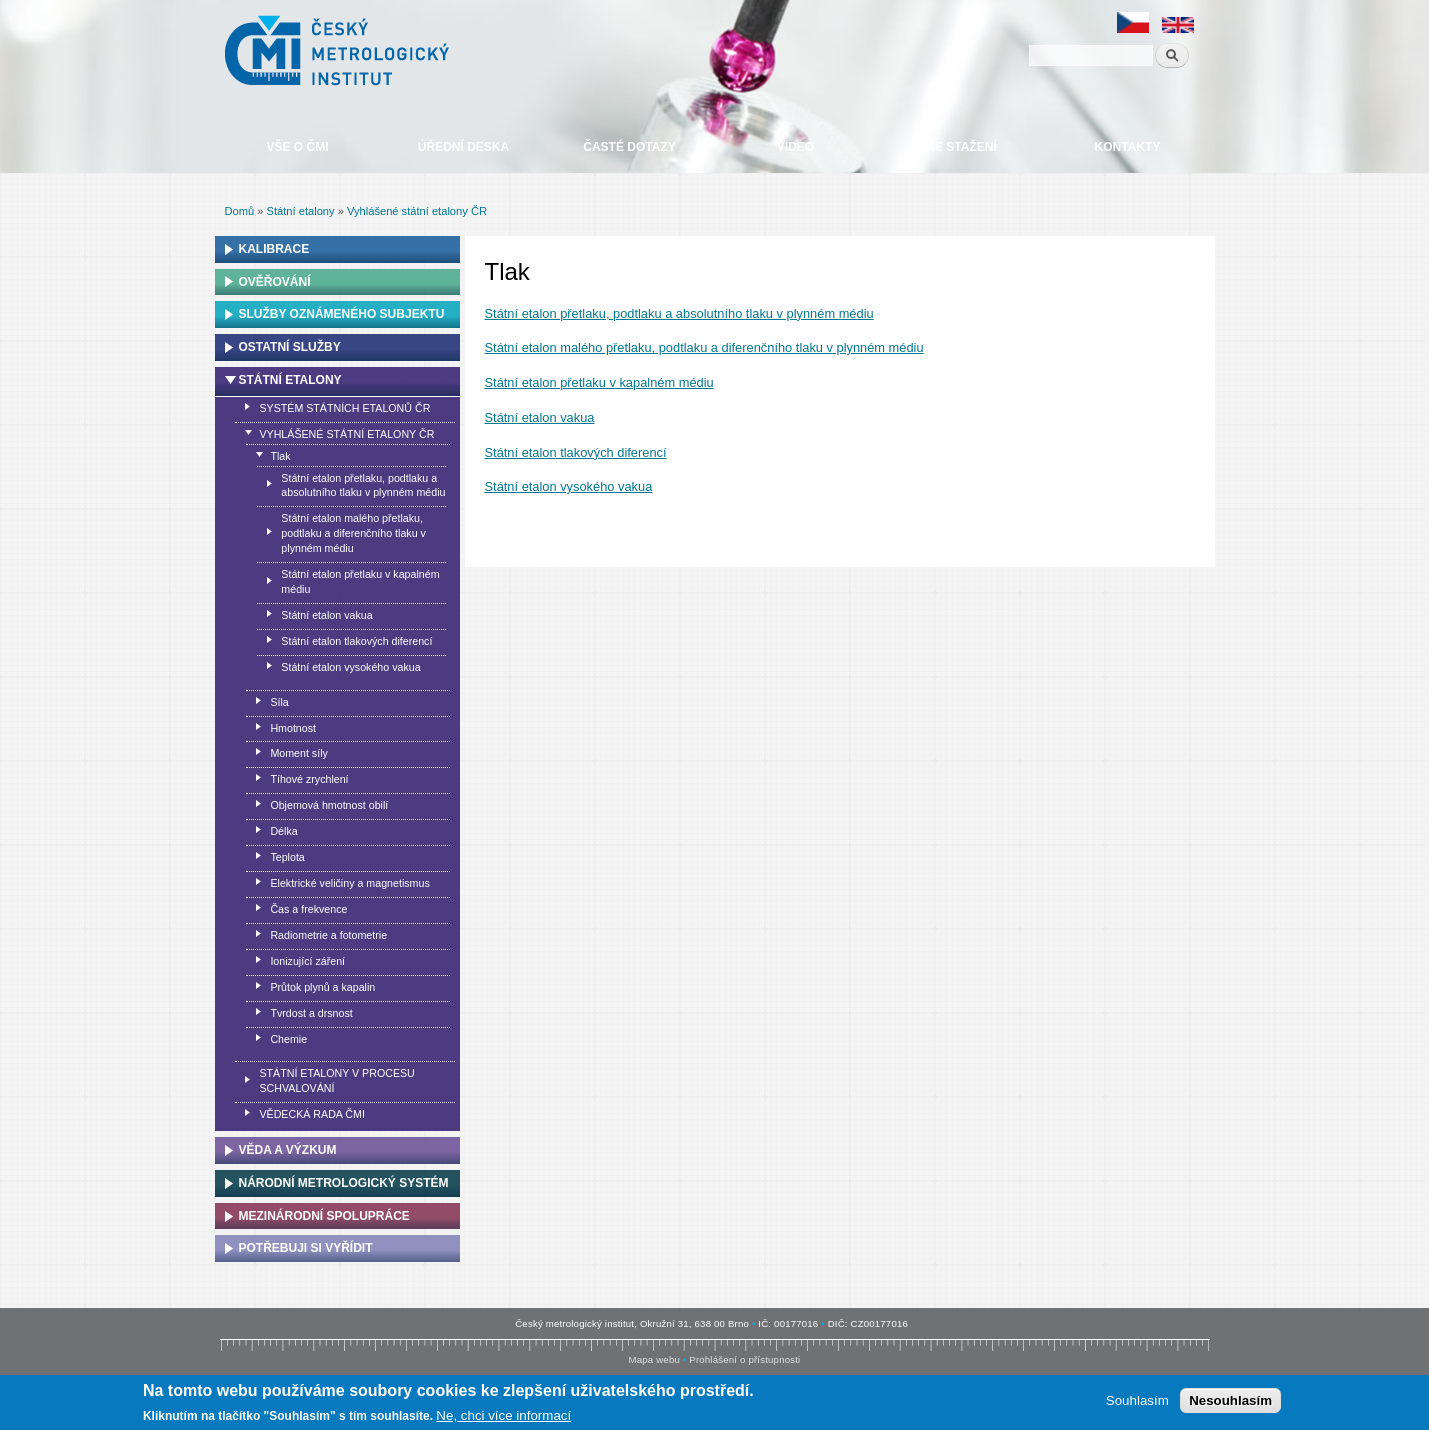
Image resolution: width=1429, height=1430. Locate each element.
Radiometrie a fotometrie (328, 935)
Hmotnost (293, 728)
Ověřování (275, 282)
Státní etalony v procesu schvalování (336, 1080)
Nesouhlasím (1230, 1400)
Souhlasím (1137, 1400)
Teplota (287, 857)
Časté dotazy (629, 147)
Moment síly (298, 753)
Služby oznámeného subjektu (342, 314)
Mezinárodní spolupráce (324, 1216)
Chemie (288, 1039)
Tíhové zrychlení (309, 779)
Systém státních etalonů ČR (344, 408)
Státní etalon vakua (540, 417)
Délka (283, 831)
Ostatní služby (290, 347)
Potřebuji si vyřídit (306, 1248)
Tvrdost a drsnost (311, 1013)
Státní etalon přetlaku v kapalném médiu (599, 382)
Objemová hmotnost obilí (329, 805)
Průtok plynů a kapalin (322, 987)
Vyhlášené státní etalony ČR (417, 211)
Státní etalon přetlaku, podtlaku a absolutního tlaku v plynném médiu (679, 313)
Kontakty (1128, 147)
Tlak (280, 456)
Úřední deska (463, 147)
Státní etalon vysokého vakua (569, 486)
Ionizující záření (307, 961)
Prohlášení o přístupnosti (744, 1359)
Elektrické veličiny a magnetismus (349, 883)
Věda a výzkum (288, 1150)
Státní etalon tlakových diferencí (576, 452)
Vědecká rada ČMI (311, 1114)
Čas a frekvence (308, 909)
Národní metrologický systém (344, 1183)
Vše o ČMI (297, 147)
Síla (279, 702)
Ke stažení (961, 147)
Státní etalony (301, 211)
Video (795, 147)
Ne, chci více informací (503, 1415)
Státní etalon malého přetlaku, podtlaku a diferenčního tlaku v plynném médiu (704, 347)
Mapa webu (654, 1359)
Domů (240, 211)
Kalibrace (274, 249)
